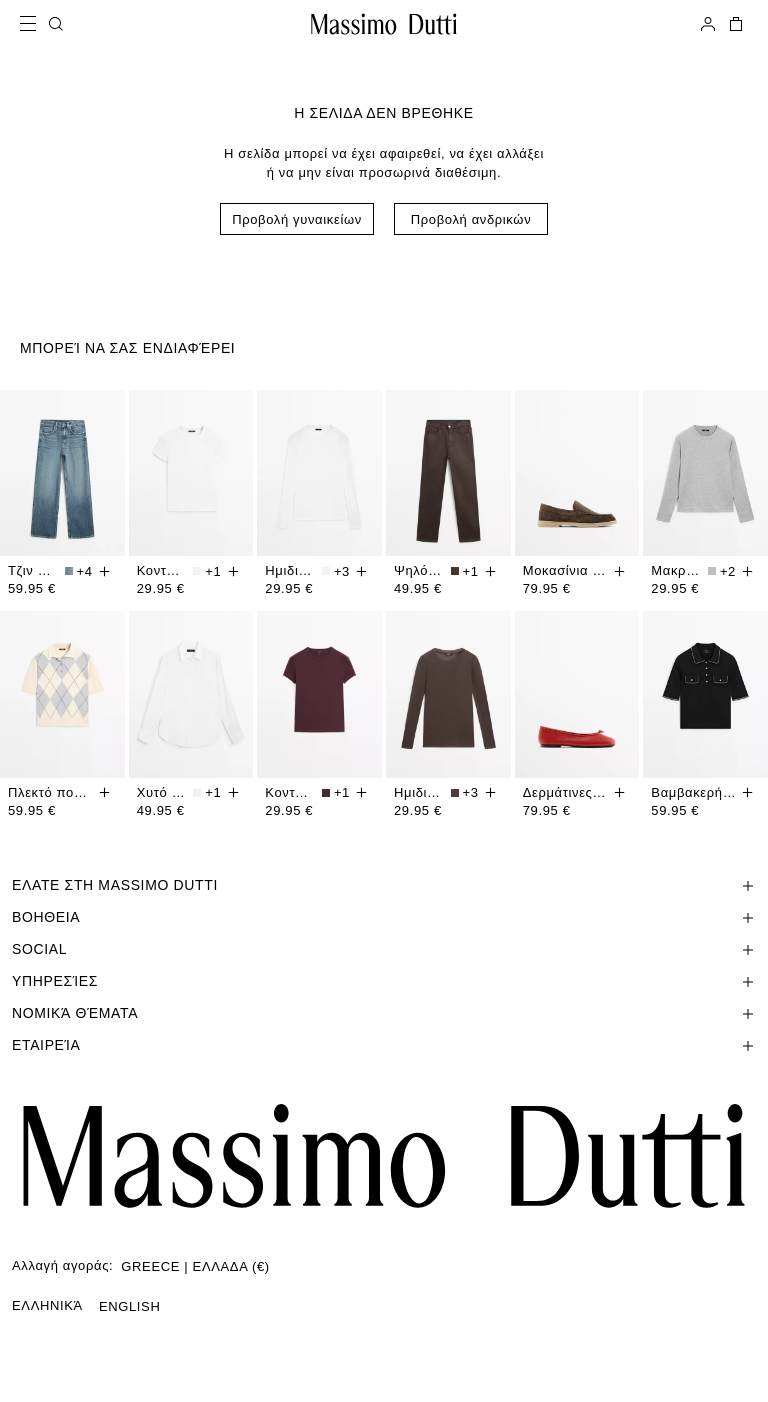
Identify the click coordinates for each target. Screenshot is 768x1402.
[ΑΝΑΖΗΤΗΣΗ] (56, 24)
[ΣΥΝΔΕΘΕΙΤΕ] (708, 24)
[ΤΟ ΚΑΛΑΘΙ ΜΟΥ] (734, 24)
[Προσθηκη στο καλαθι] (105, 571)
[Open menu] (34, 24)
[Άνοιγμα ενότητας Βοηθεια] (384, 917)
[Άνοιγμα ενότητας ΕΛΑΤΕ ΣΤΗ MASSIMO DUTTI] (384, 885)
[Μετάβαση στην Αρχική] (384, 24)
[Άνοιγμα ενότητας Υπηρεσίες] (384, 981)
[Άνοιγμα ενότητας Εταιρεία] (384, 1045)
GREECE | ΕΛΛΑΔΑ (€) (195, 1266)
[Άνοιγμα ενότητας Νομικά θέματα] (384, 1013)
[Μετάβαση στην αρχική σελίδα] (384, 1156)
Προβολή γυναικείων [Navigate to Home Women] (297, 219)
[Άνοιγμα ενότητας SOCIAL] (384, 949)
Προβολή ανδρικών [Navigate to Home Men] (471, 219)
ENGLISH (130, 1306)
